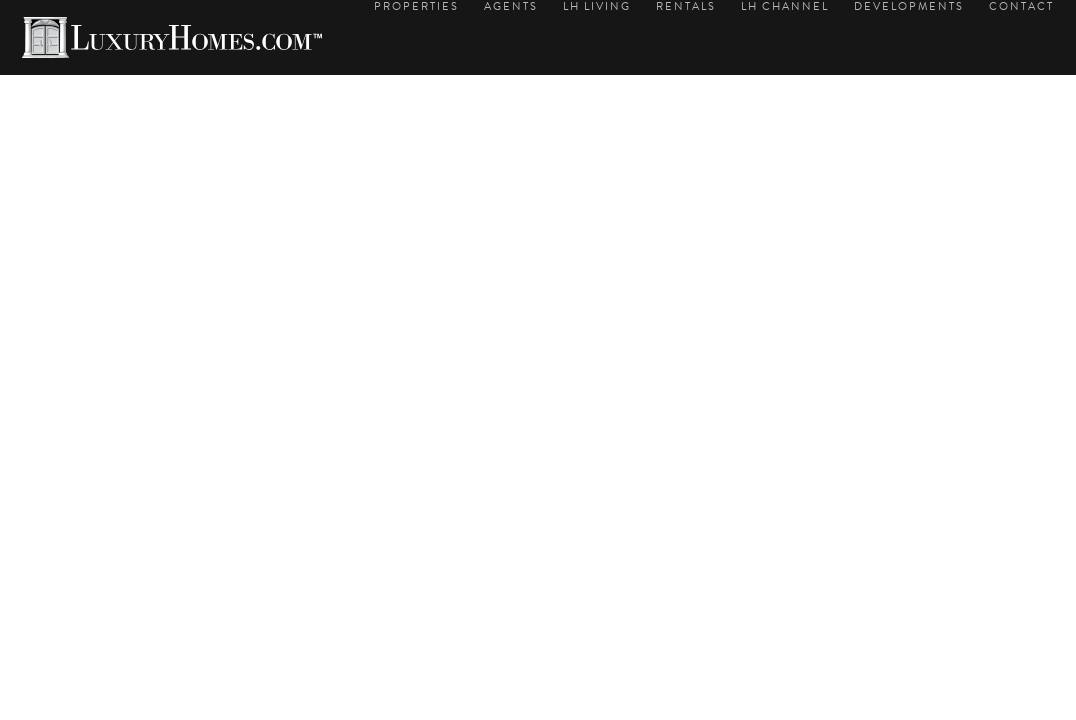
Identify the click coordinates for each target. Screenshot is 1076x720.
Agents (511, 7)
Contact (1021, 7)
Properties (416, 7)
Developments (909, 7)
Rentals (686, 7)
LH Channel (785, 7)
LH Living (597, 7)
